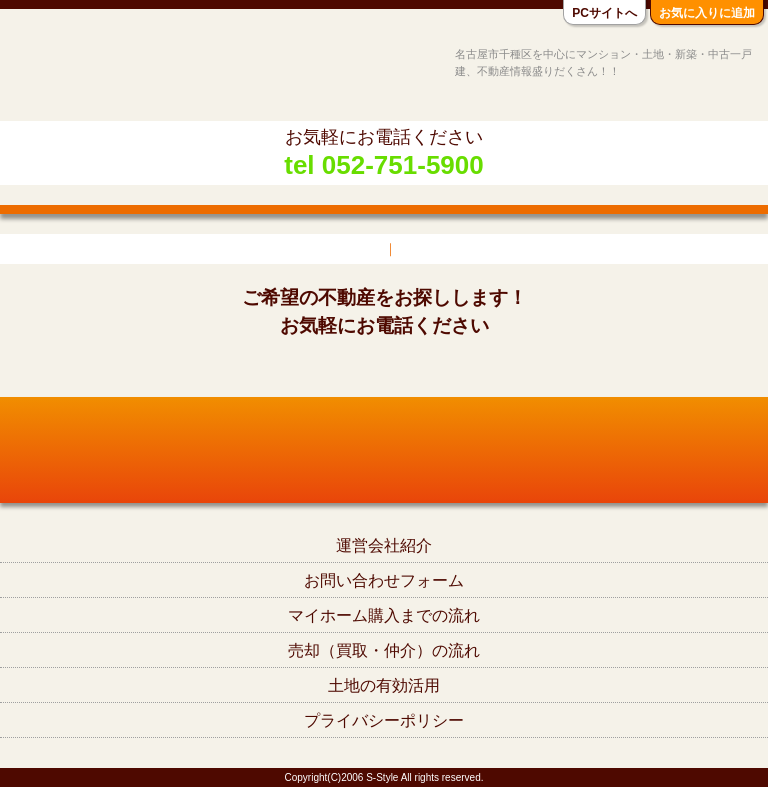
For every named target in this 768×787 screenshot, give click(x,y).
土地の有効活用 (384, 685)
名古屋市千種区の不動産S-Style (93, 71)
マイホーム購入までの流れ (384, 615)
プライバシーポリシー (384, 720)
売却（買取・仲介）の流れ (384, 650)
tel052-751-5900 (384, 369)
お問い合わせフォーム (384, 580)
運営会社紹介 (384, 545)
